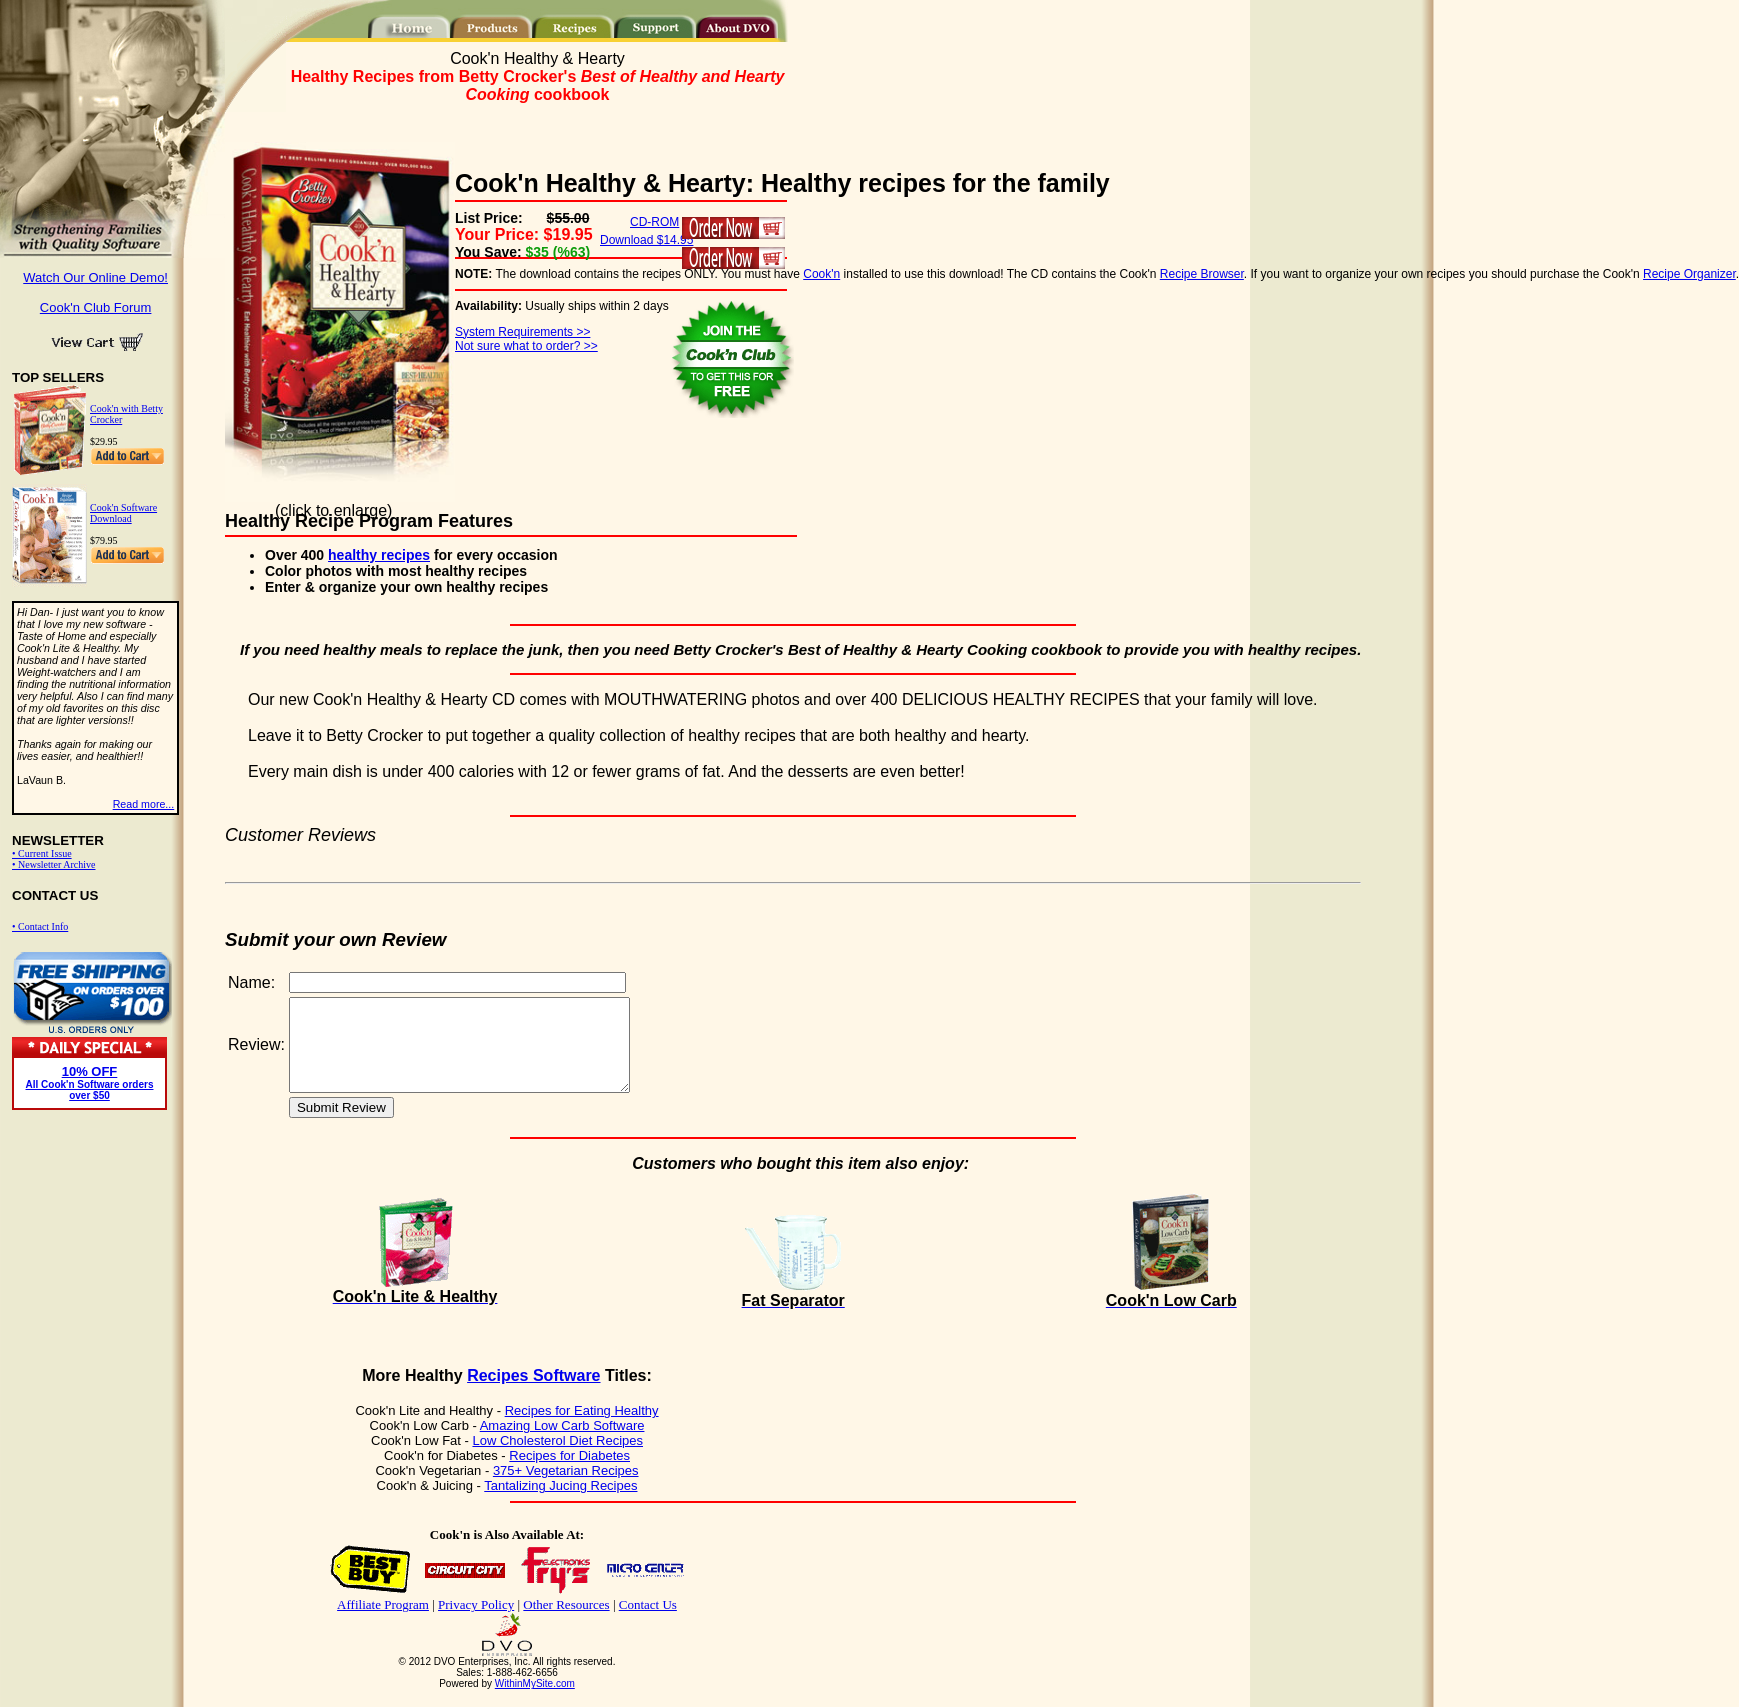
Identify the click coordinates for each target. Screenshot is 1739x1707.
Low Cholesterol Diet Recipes (557, 1458)
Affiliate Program (383, 1622)
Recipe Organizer (1689, 274)
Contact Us (648, 1622)
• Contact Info (40, 926)
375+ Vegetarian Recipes (566, 1488)
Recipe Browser (1202, 274)
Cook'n (821, 274)
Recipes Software (533, 1393)
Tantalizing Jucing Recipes (560, 1503)
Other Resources (566, 1622)
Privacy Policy (476, 1622)
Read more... (144, 804)
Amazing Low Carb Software (562, 1443)
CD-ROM (654, 222)
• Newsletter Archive (53, 864)
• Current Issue (42, 853)
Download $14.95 (646, 240)
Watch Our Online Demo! (95, 277)
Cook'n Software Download (123, 513)
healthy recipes (379, 555)
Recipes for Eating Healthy (582, 1428)
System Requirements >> (522, 332)
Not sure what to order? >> (526, 346)
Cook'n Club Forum (96, 307)
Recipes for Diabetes (569, 1473)
